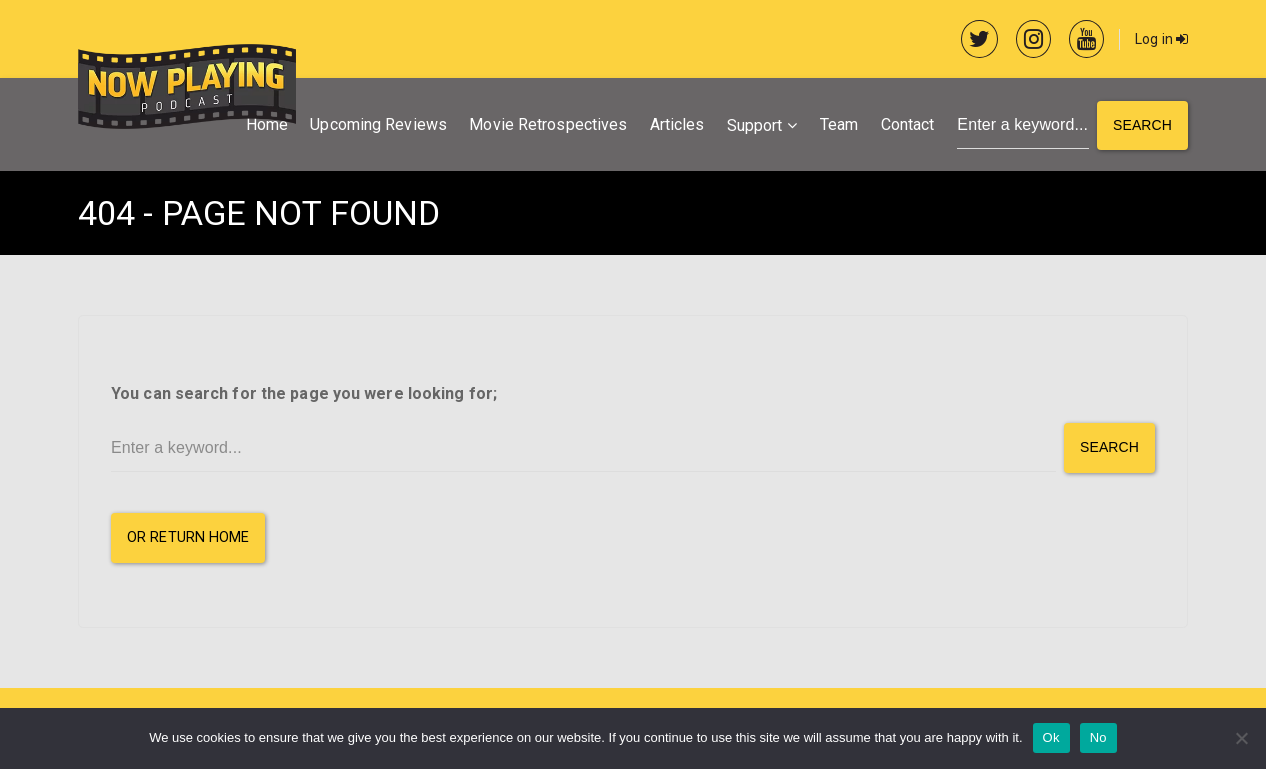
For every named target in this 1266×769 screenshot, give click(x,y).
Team (839, 124)
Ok (1051, 737)
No (1098, 737)
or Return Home (188, 537)
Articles (677, 124)
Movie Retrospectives (548, 124)
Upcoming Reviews (378, 124)
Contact (908, 124)
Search (1142, 125)
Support (755, 125)
